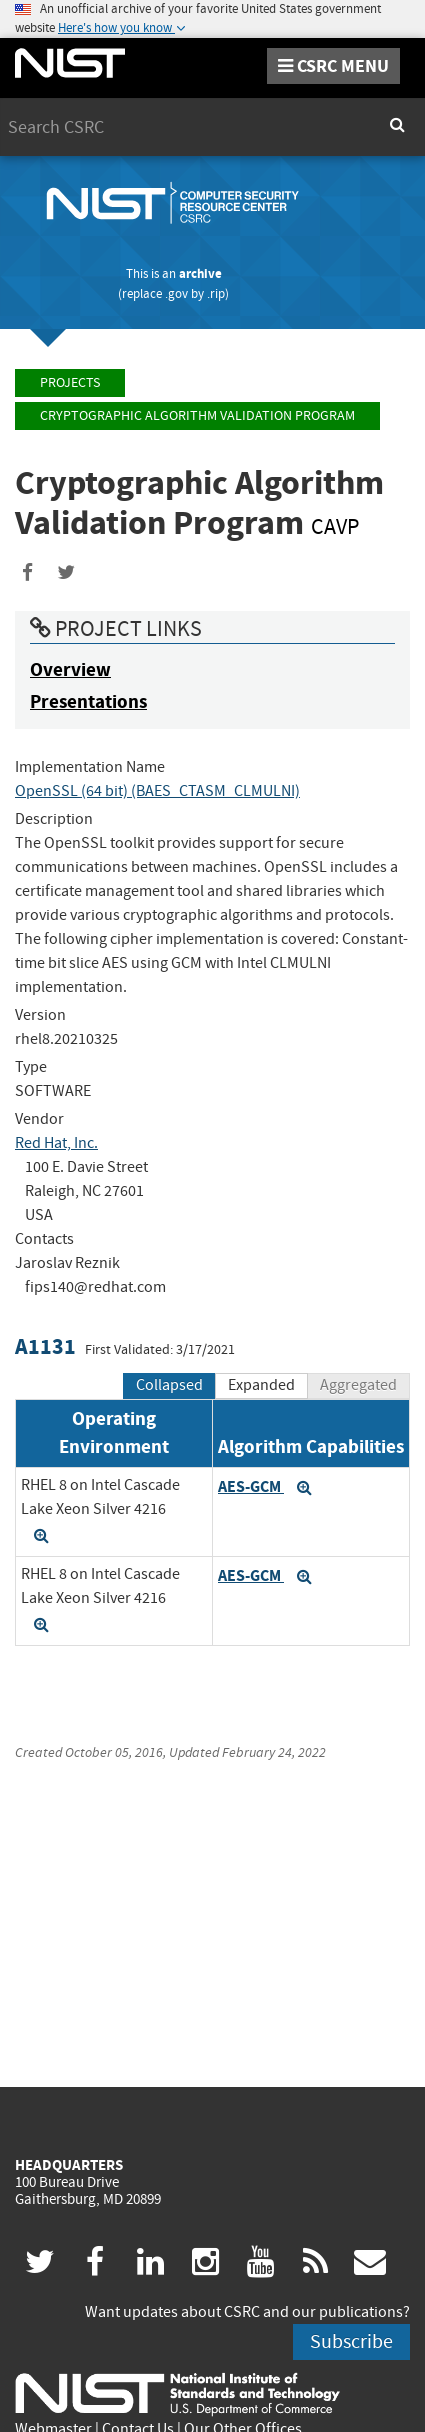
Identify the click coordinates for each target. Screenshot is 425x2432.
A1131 (45, 1346)
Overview (70, 669)
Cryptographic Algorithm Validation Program (197, 415)
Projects (70, 382)
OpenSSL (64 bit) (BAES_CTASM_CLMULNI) (157, 791)
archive (200, 273)
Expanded (261, 1385)
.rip (216, 293)
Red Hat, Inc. (56, 1143)
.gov (176, 293)
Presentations (88, 701)
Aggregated (358, 1385)
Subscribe (351, 2341)
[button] (41, 1536)
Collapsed (169, 1385)
